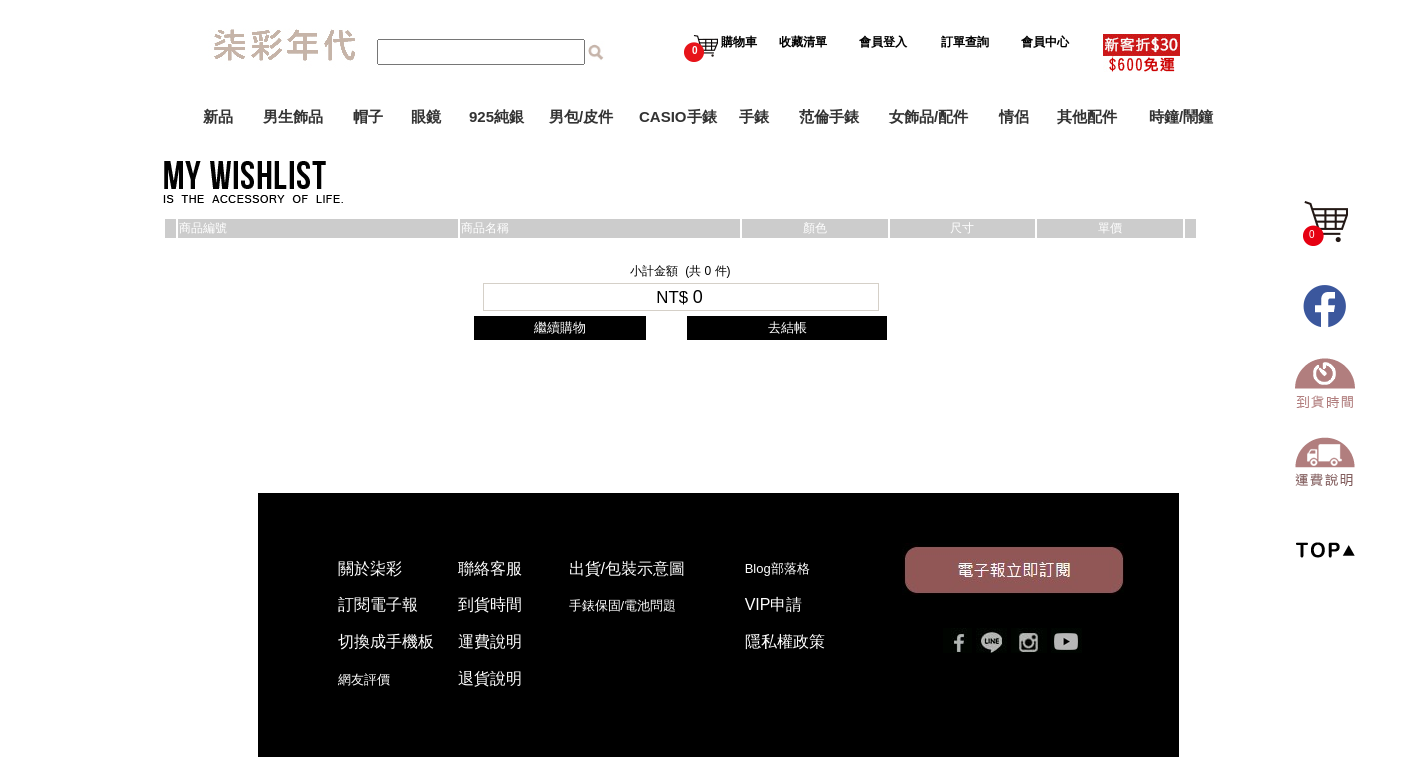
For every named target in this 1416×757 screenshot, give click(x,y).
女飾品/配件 (928, 116)
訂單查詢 (966, 42)
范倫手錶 (829, 116)
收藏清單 (804, 42)
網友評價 (364, 679)
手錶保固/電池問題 (629, 605)
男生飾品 (293, 116)
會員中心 (1046, 42)
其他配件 (1087, 116)
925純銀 (496, 116)
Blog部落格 (777, 568)
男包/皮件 (581, 116)
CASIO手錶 (678, 116)
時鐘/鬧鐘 (1181, 116)
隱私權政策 (785, 641)
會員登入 (883, 42)
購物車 (720, 42)
